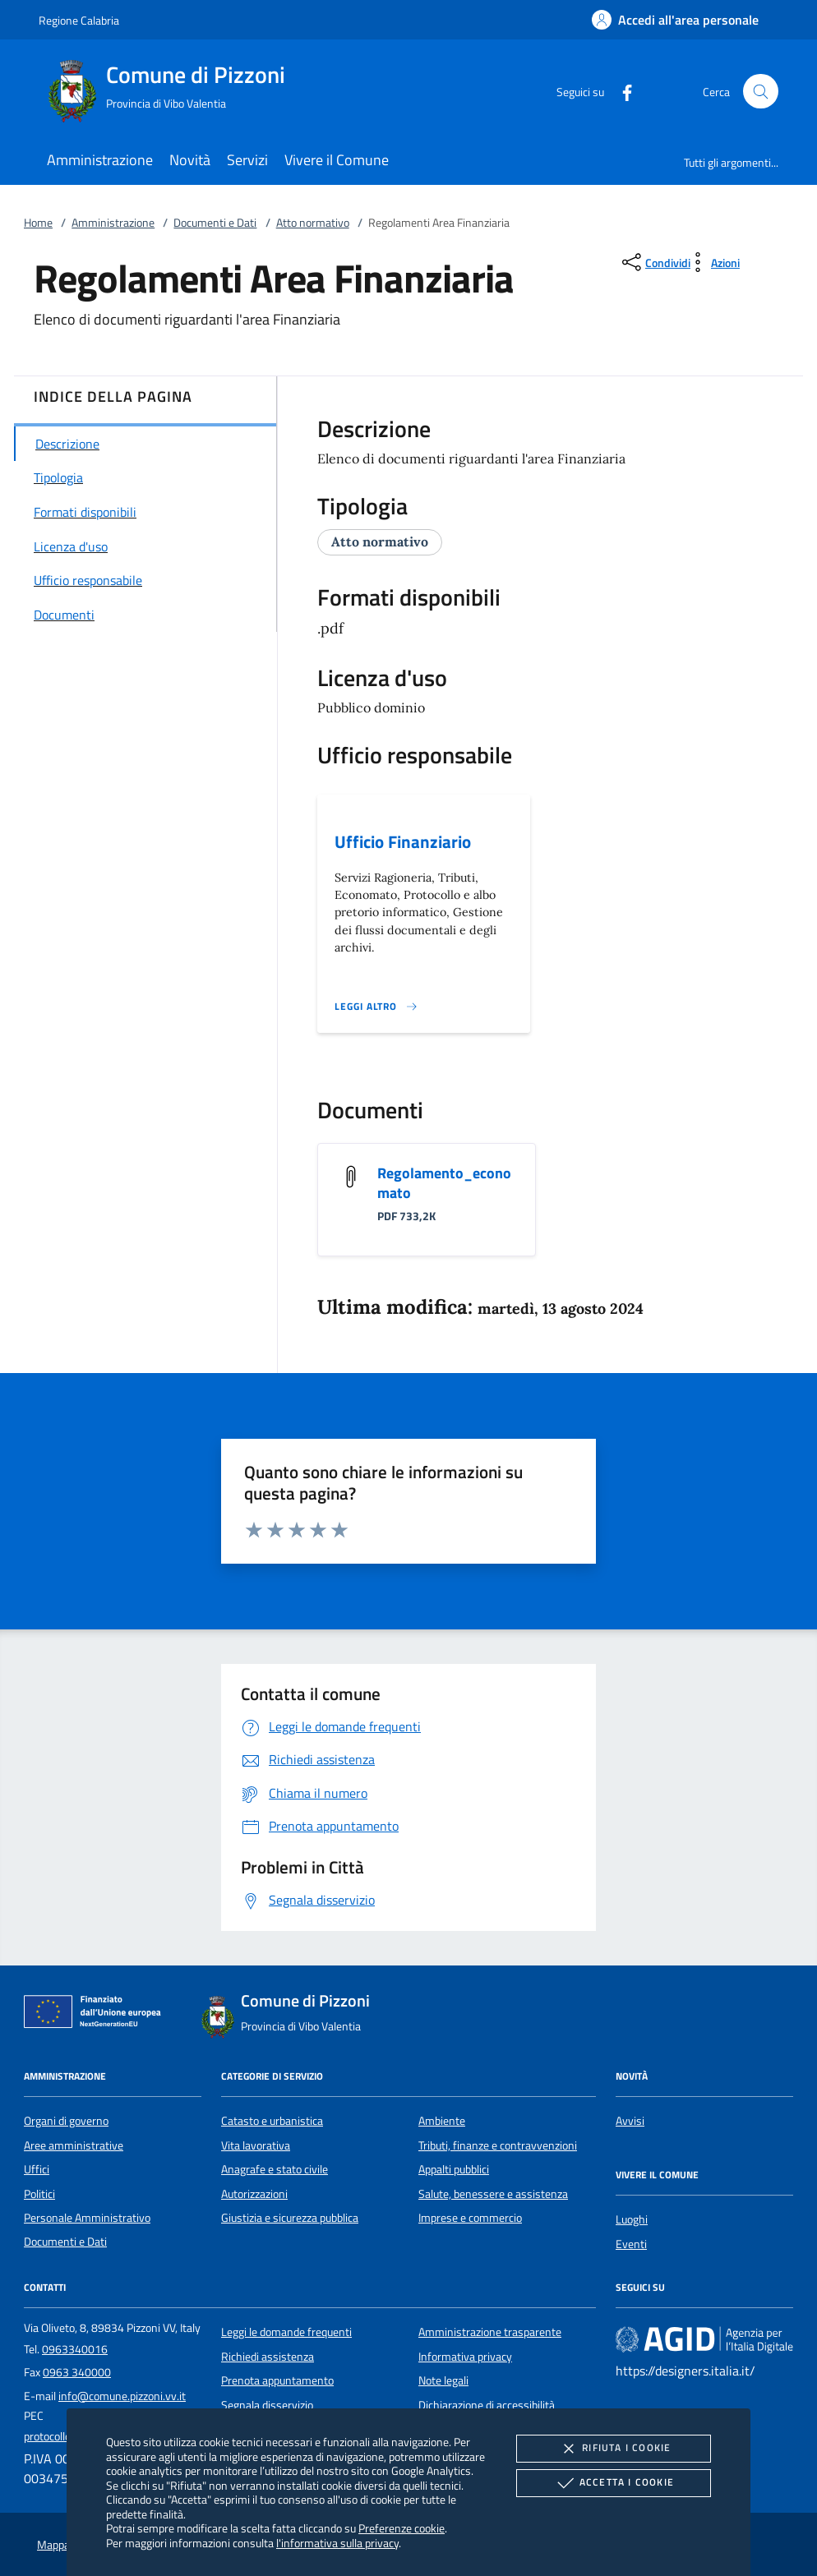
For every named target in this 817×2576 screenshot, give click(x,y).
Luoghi (632, 2219)
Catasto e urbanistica (272, 2121)
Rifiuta (613, 2448)
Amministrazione (113, 223)
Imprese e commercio (470, 2218)
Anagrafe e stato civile (274, 2169)
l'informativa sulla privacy (337, 2542)
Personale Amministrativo (87, 2218)
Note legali (443, 2380)
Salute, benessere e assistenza (493, 2194)
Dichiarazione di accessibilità (486, 2405)
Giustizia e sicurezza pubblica (289, 2218)
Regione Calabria (79, 20)
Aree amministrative (73, 2145)
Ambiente (441, 2121)
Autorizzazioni (254, 2194)
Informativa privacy (465, 2357)
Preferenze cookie (401, 2528)
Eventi (631, 2244)
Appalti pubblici (453, 2169)
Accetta (613, 2483)
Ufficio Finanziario (403, 841)
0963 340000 (77, 2372)
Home (38, 223)
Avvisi (630, 2121)
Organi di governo (66, 2121)
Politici (39, 2194)
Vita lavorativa (255, 2145)
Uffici (36, 2169)
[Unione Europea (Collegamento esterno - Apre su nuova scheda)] (97, 2015)
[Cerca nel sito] (760, 91)
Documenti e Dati (214, 223)
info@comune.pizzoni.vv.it (122, 2396)
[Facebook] (620, 91)
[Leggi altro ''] (376, 1006)
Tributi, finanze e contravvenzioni (497, 2145)
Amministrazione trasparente (489, 2332)
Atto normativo (312, 223)
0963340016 (75, 2349)
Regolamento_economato (444, 1183)
